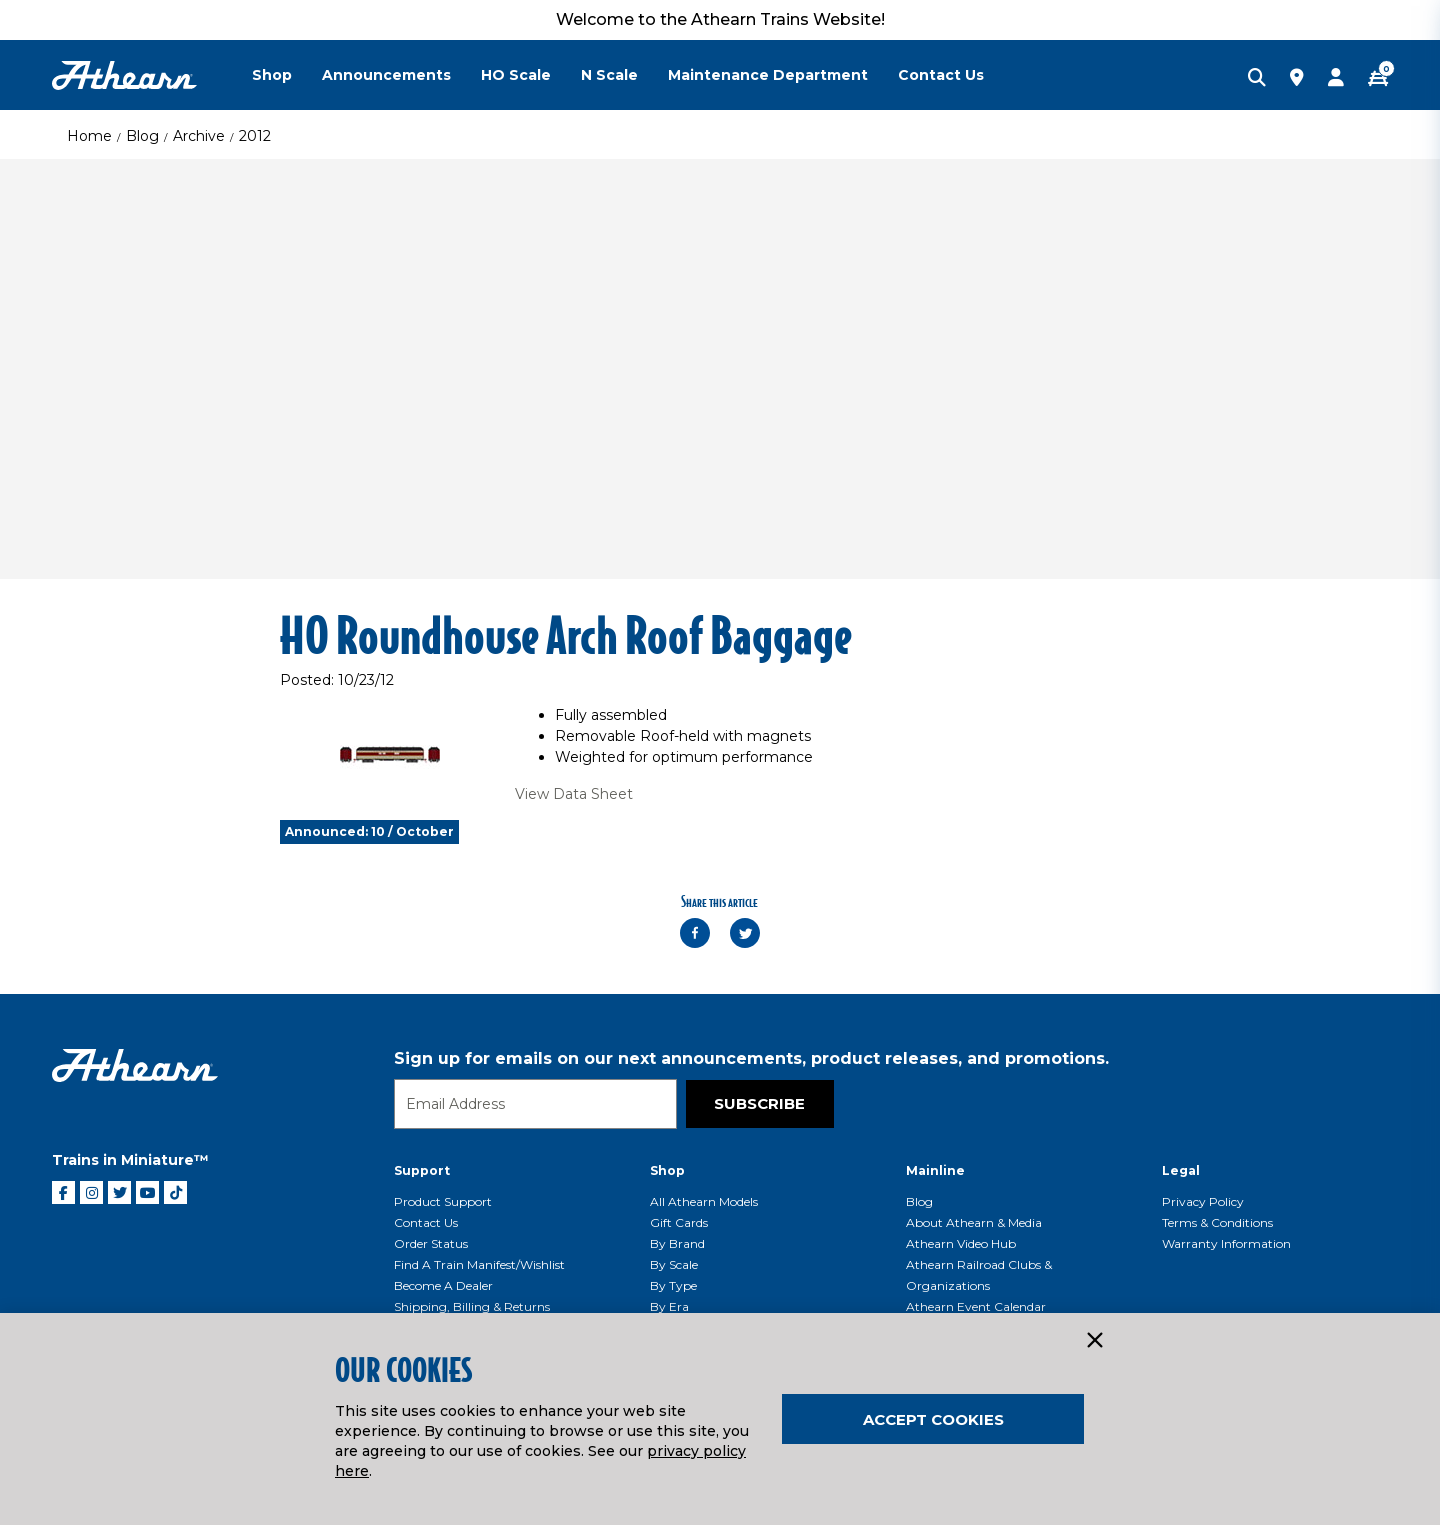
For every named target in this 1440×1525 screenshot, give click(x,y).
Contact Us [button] (941, 75)
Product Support (443, 1201)
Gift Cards (679, 1222)
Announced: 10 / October (369, 831)
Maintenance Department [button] (768, 75)
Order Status (431, 1243)
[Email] (535, 1104)
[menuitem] (287, 75)
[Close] (1094, 1341)
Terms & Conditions (1217, 1222)
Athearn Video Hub (961, 1243)
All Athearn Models (704, 1201)
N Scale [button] (609, 75)
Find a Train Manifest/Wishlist (479, 1264)
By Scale (674, 1264)
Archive (199, 136)
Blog (142, 136)
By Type (673, 1285)
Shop (667, 1170)
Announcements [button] (386, 75)
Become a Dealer (443, 1285)
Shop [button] (272, 75)
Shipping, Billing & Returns (472, 1306)
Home (89, 136)
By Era (669, 1306)
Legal (1181, 1170)
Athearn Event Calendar (976, 1306)
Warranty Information (1226, 1243)
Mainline (935, 1170)
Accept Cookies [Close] (933, 1419)
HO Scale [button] (516, 75)
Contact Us (426, 1222)
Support (422, 1170)
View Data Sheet (574, 794)
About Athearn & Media (974, 1222)
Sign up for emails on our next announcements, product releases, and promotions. (751, 1058)
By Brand (677, 1243)
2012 (255, 136)
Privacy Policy (1203, 1201)
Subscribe (759, 1103)
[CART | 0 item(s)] (1378, 79)
